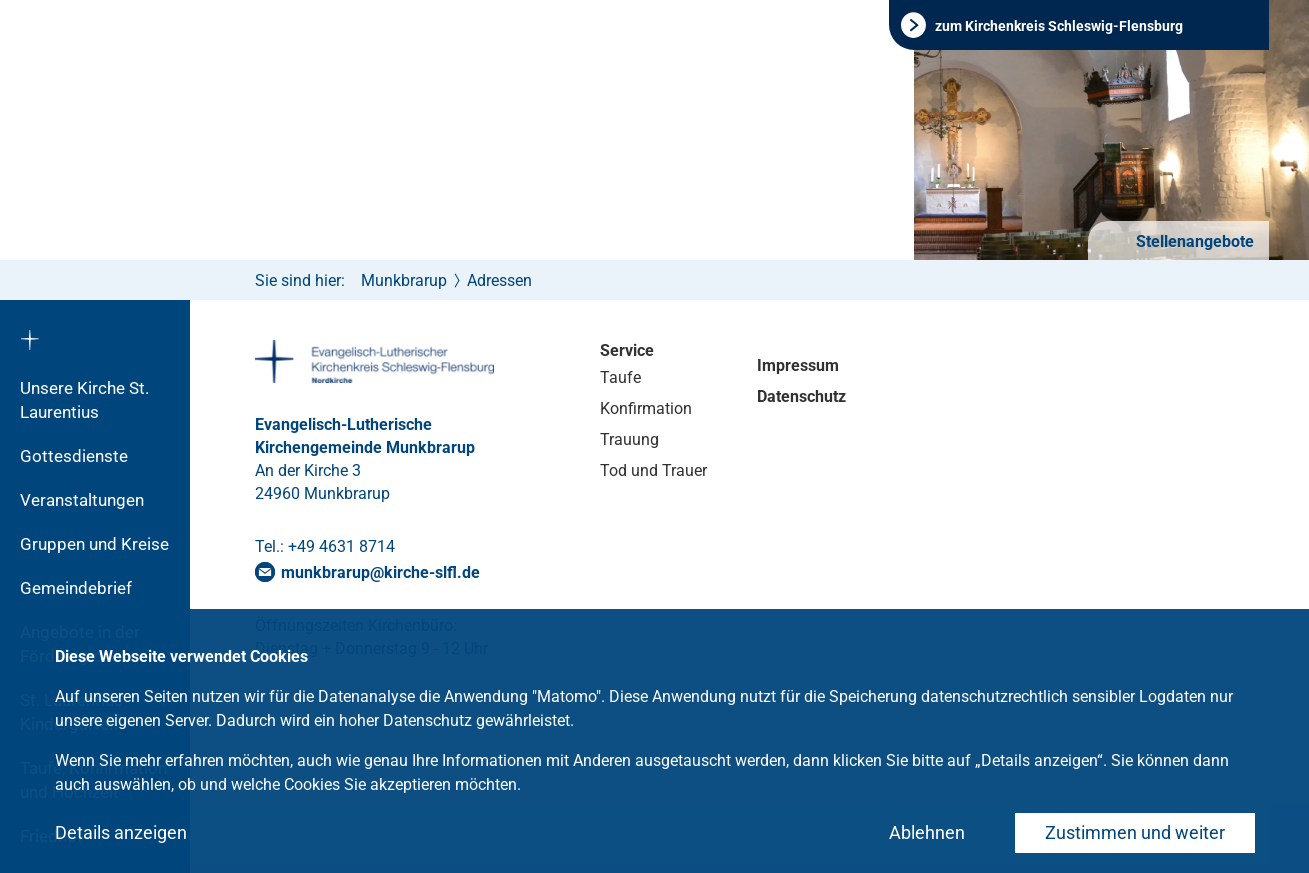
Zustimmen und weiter (1135, 832)
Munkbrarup (404, 280)
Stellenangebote (1193, 241)
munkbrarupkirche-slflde (380, 572)
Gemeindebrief (76, 588)
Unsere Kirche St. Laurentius (84, 400)
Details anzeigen (121, 832)
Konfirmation (646, 408)
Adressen (499, 280)
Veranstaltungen (82, 500)
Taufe (620, 377)
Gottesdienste (74, 456)
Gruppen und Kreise (94, 544)
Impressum (798, 365)
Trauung (629, 439)
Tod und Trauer (653, 470)
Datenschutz (801, 396)
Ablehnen (927, 832)
